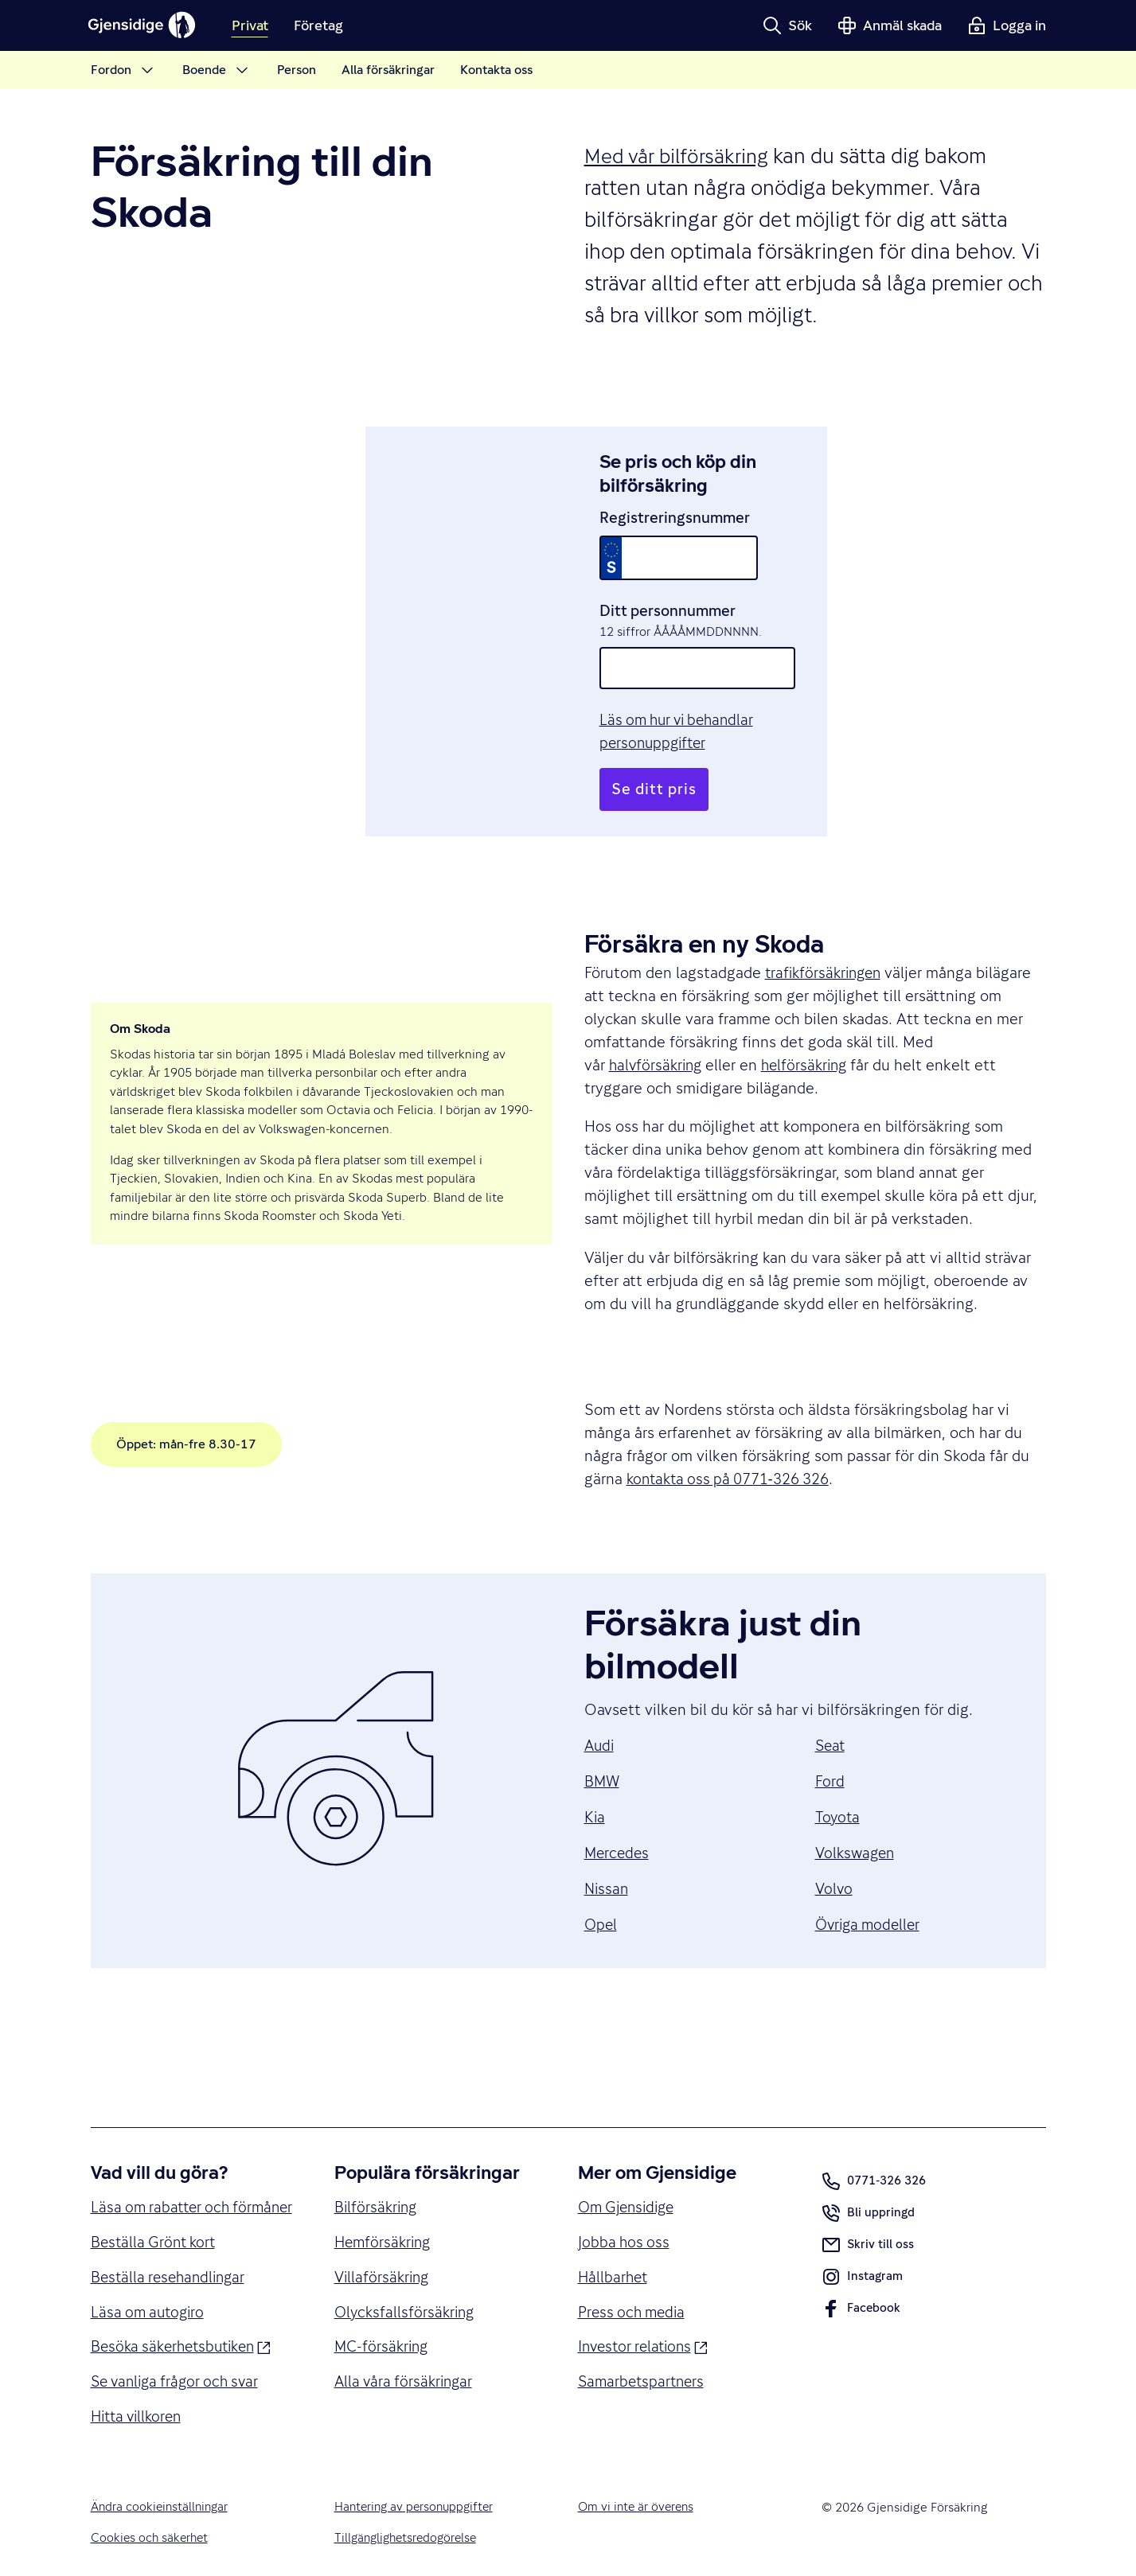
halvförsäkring (657, 1019)
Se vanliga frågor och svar (179, 2363)
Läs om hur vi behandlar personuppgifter (738, 697)
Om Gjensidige (629, 2161)
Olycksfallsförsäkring (406, 2269)
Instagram (863, 2234)
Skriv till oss (868, 2198)
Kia (595, 1770)
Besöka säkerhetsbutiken (186, 2326)
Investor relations (646, 2303)
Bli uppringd (868, 2170)
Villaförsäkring (383, 2233)
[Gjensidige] (146, 25)
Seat (831, 1699)
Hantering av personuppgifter (417, 2490)
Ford (830, 1735)
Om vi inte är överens (638, 2490)
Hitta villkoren (140, 2399)
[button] (787, 25)
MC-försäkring (382, 2304)
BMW (602, 1735)
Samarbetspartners (643, 2340)
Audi (600, 1699)
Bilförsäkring (377, 2161)
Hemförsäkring (384, 2197)
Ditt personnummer (667, 586)
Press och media (634, 2269)
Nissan (607, 1842)
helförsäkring (811, 1019)
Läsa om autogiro (150, 2292)
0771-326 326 (874, 2135)
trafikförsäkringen (826, 927)
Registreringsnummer (674, 493)
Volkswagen (857, 1806)
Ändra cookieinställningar (161, 2490)
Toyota (838, 1770)
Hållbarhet (614, 2233)
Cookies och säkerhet (151, 2522)
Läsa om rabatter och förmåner (163, 2173)
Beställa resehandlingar (171, 2256)
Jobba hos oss (625, 2197)
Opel (601, 1878)
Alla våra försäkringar (406, 2340)
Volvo (834, 1842)
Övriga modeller (870, 1878)
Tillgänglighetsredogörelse (409, 2522)
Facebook (861, 2265)
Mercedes (618, 1806)
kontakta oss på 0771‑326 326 (735, 1432)
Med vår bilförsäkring (681, 155)
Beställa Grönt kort (156, 2220)
